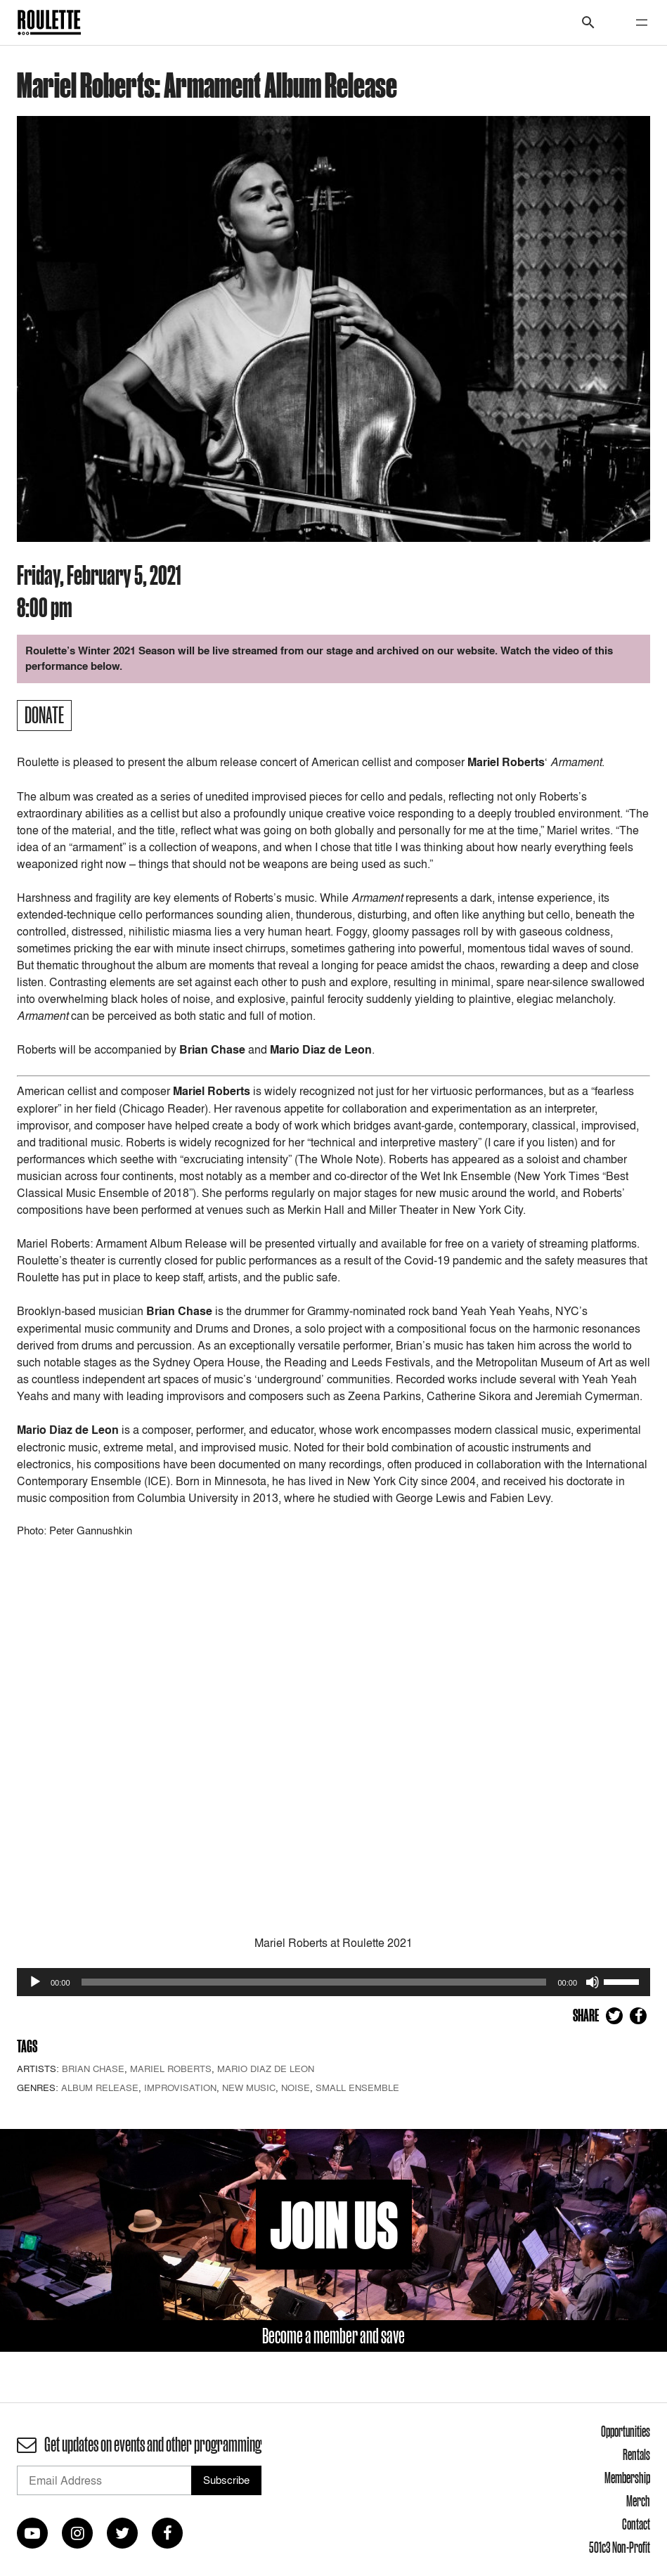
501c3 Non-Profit (619, 2547)
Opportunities (625, 2431)
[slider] (314, 1982)
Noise (295, 2087)
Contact (636, 2524)
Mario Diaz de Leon (265, 2068)
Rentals (636, 2454)
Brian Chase (93, 2068)
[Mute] (592, 1982)
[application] (333, 1982)
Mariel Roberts (171, 2068)
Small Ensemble (357, 2087)
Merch (638, 2501)
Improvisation (180, 2087)
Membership (627, 2477)
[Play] (35, 1982)
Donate (44, 715)
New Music (249, 2087)
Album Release (99, 2087)
